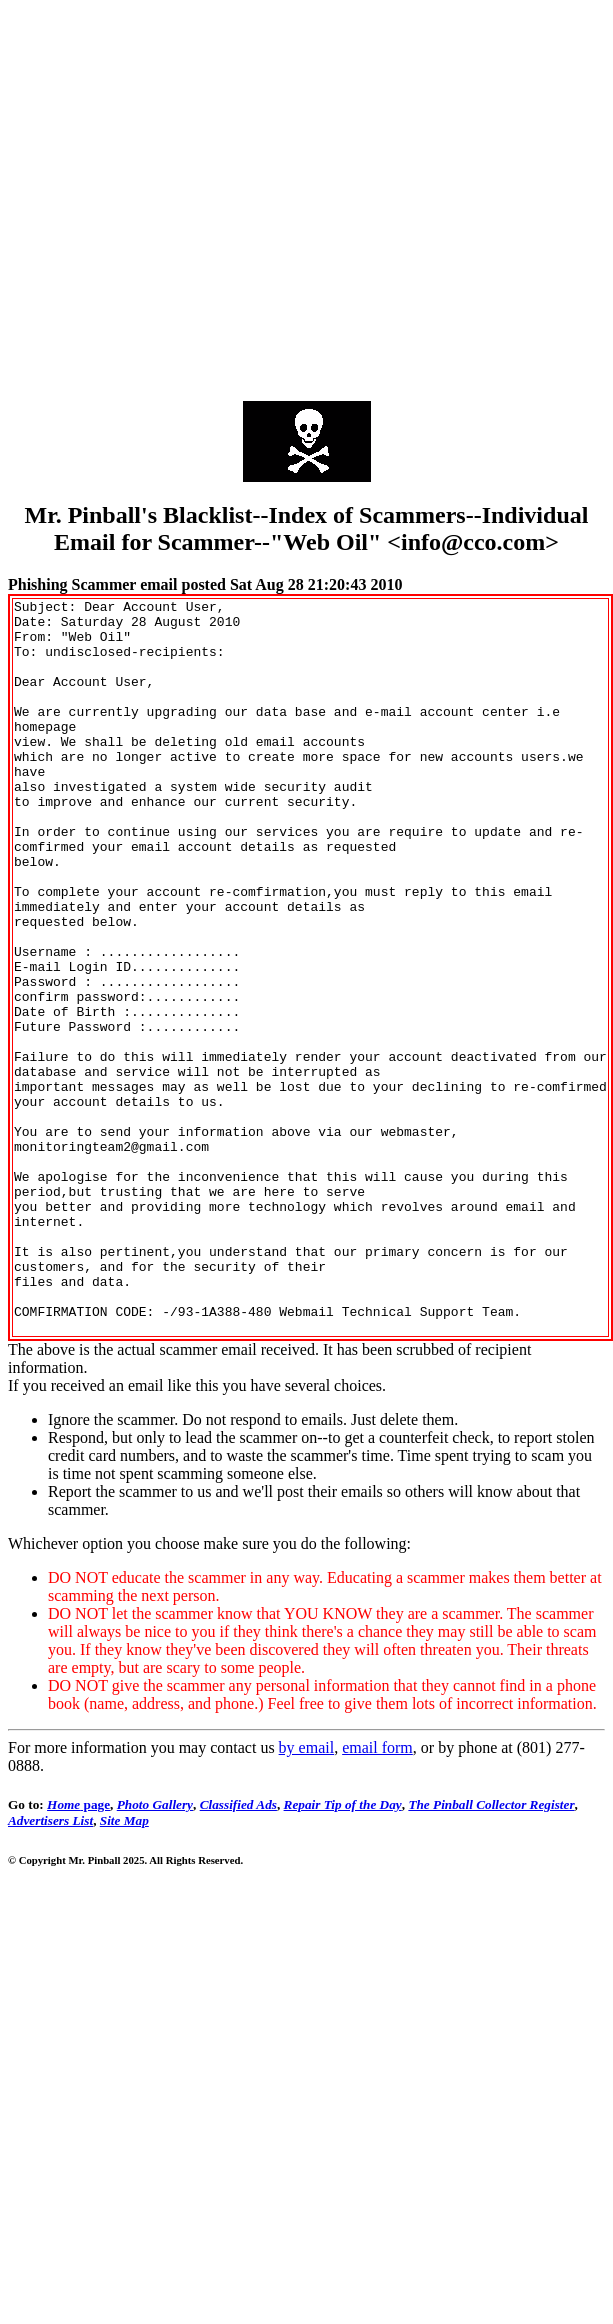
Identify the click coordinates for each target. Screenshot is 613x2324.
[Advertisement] (187, 195)
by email (307, 1894)
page (78, 1951)
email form (377, 1894)
